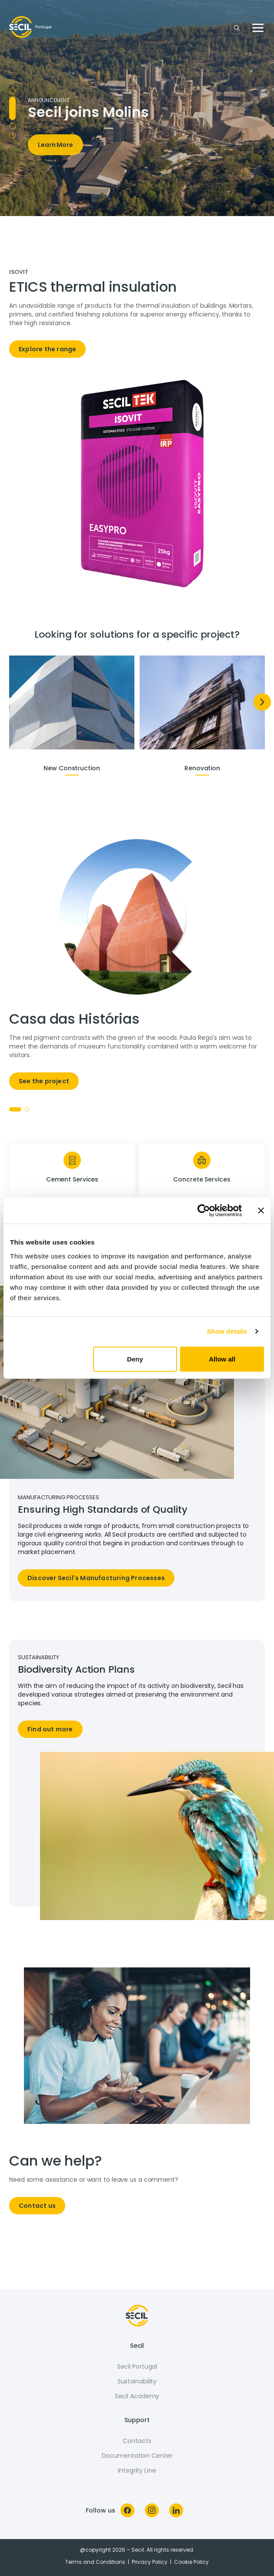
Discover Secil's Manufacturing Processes (96, 1578)
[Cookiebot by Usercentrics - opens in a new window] (204, 1210)
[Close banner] (261, 1211)
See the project (44, 1081)
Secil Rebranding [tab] (12, 135)
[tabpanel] (137, 317)
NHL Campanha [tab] (12, 99)
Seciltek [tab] (12, 126)
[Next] (262, 702)
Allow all (222, 1358)
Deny (135, 1358)
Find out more (50, 1729)
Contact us (37, 2205)
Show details (227, 1331)
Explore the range (47, 349)
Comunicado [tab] (12, 116)
